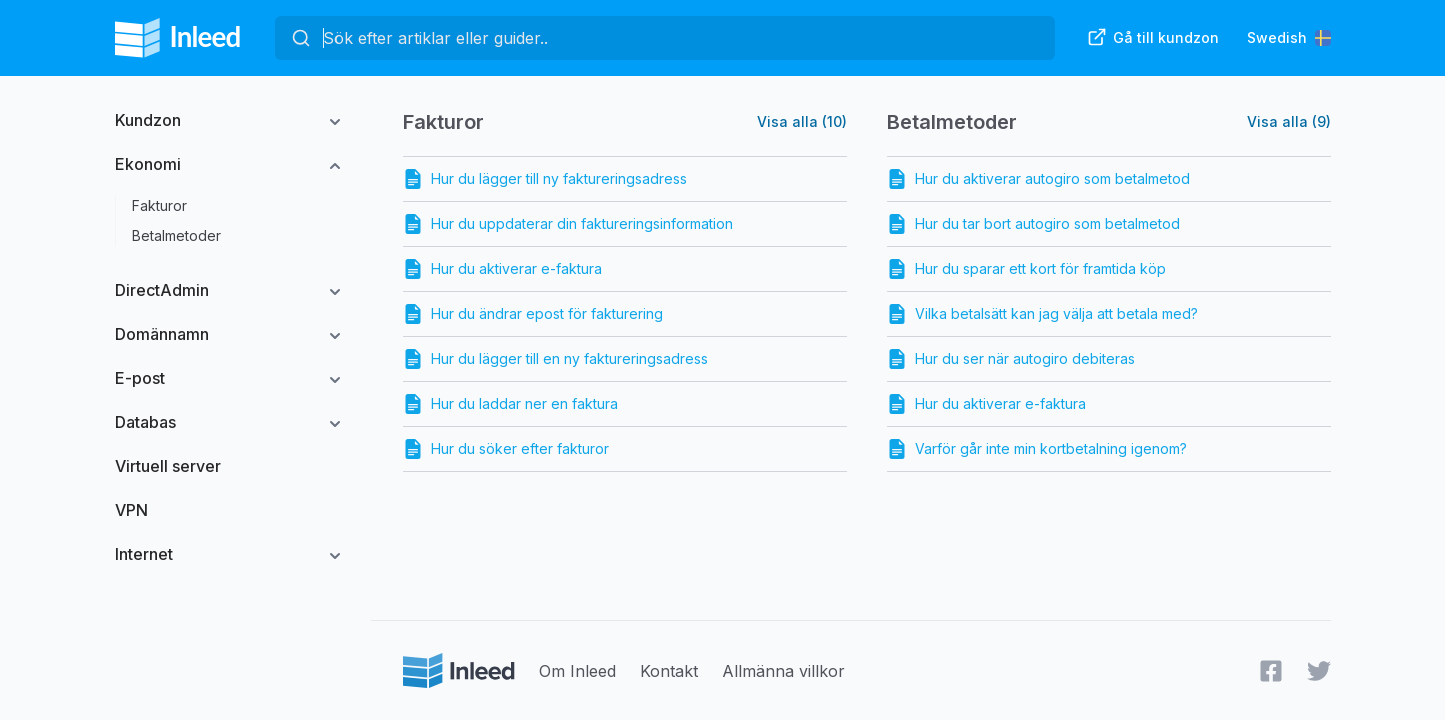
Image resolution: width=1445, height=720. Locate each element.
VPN (131, 510)
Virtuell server (168, 466)
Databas (145, 422)
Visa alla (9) (1289, 121)
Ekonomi (148, 164)
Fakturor (159, 205)
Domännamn (162, 334)
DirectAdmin (162, 290)
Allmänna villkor (783, 671)
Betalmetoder (176, 235)
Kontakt (669, 671)
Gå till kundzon (1153, 37)
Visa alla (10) (802, 121)
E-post (140, 378)
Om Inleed (577, 671)
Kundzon (148, 120)
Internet (144, 554)
